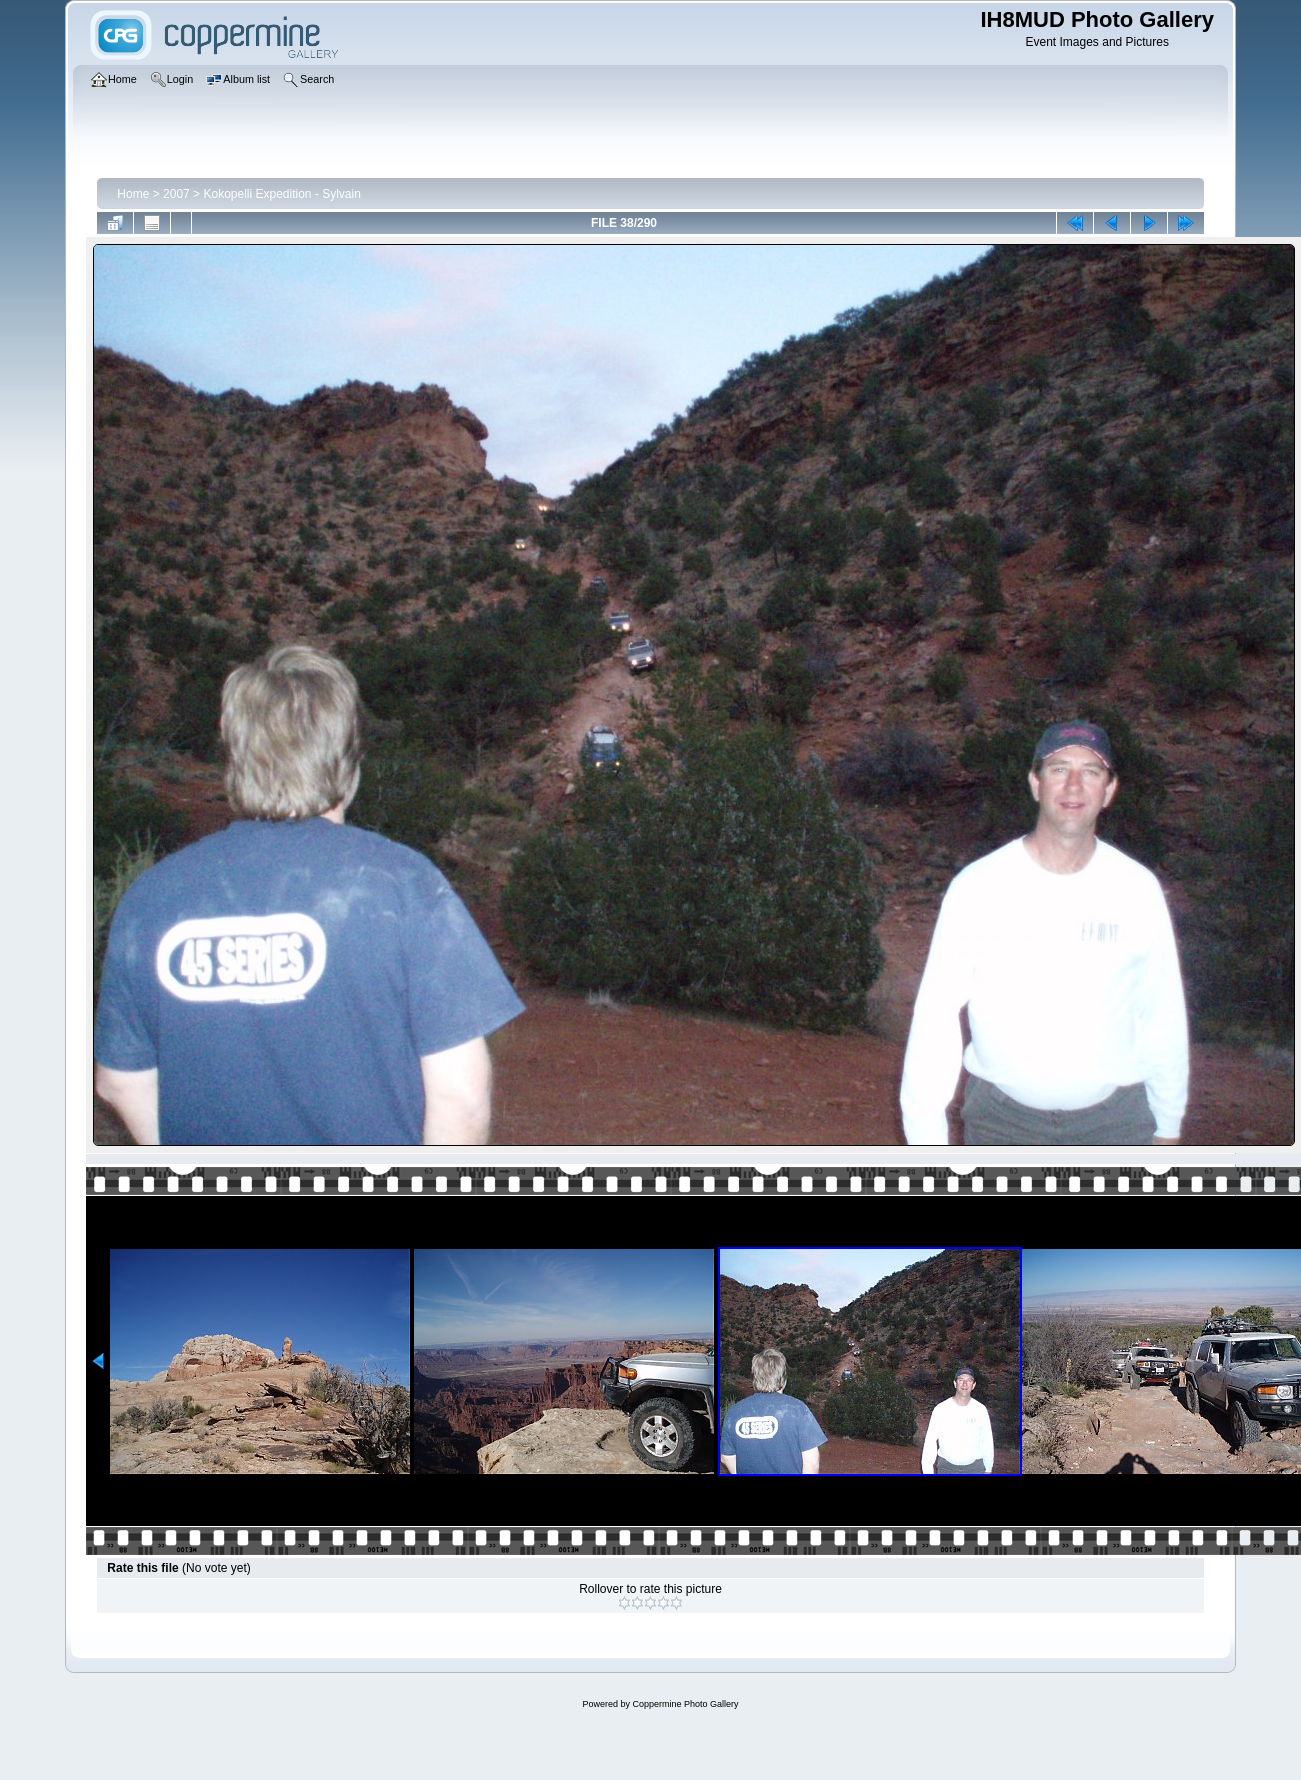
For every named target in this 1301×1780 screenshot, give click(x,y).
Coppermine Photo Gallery (685, 1704)
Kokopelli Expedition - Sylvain (281, 194)
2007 (176, 194)
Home (133, 194)
